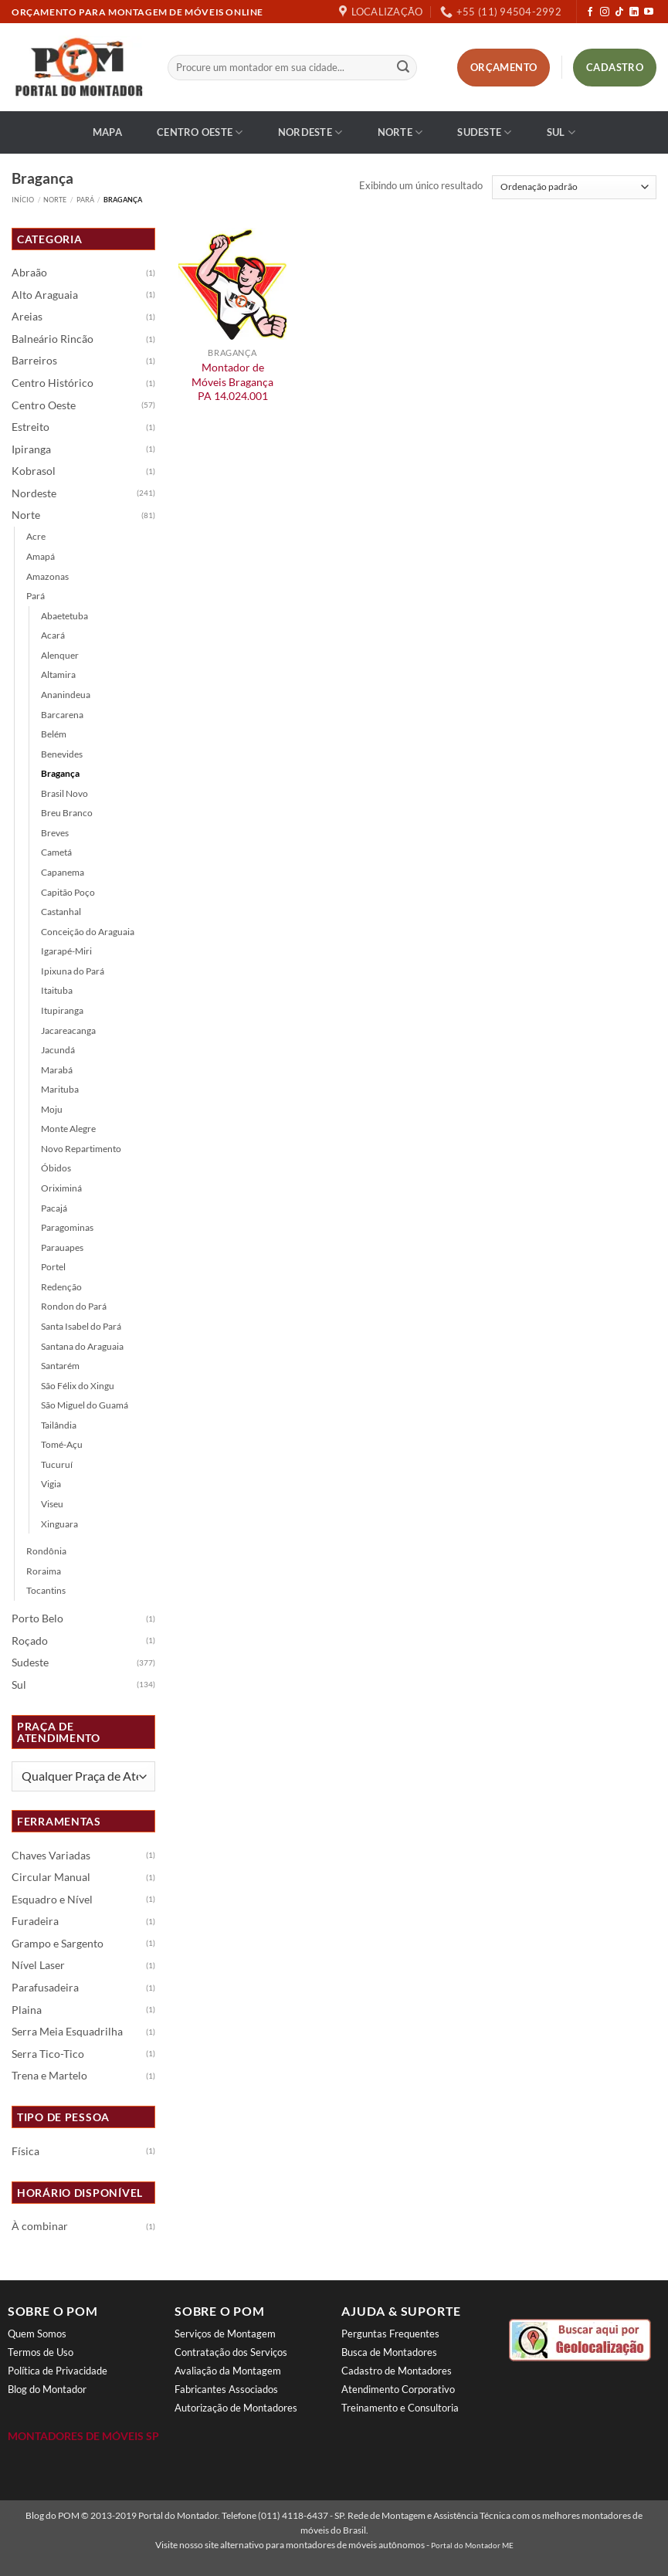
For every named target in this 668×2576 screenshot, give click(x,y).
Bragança (60, 773)
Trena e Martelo (49, 2075)
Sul (561, 132)
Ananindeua (65, 694)
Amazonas (47, 576)
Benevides (62, 754)
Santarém (60, 1365)
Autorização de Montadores (236, 2407)
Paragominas (67, 1227)
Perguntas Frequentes (390, 2333)
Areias (27, 316)
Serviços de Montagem (225, 2333)
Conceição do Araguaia (87, 931)
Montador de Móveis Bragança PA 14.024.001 (232, 381)
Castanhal (61, 911)
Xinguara (59, 1524)
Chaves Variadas (51, 1855)
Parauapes (62, 1247)
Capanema (62, 872)
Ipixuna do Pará (72, 971)
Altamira (58, 674)
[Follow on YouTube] (648, 12)
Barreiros (34, 360)
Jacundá (58, 1050)
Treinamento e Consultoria (400, 2407)
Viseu (52, 1504)
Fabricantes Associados (226, 2389)
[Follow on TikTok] (619, 12)
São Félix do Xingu (77, 1385)
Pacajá (54, 1208)
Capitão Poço (68, 892)
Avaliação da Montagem (228, 2370)
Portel (53, 1267)
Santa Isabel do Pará (81, 1326)
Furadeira (35, 1921)
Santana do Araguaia (82, 1346)
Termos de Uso (40, 2352)
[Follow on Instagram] (604, 12)
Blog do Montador (47, 2389)
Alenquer (60, 655)
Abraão (29, 272)
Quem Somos (37, 2333)
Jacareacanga (68, 1030)
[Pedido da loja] (574, 187)
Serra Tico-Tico (48, 2054)
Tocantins (46, 1590)
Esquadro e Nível (52, 1899)
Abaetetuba (64, 616)
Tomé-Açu (62, 1444)
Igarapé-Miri (66, 951)
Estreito (30, 427)
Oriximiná (61, 1188)
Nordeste (310, 132)
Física (25, 2151)
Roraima (43, 1571)
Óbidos (56, 1168)
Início (23, 199)
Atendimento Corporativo (398, 2389)
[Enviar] (403, 68)
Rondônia (46, 1551)
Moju (52, 1109)
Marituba (60, 1089)
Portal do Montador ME (472, 2545)
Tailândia (58, 1425)
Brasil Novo (64, 793)
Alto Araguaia (45, 295)
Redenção (61, 1287)
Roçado (30, 1641)
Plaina (27, 2010)
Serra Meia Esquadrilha (67, 2031)
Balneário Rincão (52, 339)
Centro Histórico (52, 383)
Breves (55, 833)
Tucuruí (57, 1464)
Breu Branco (67, 813)
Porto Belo (37, 1618)
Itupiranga (62, 1010)
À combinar (40, 2226)
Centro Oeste (200, 132)
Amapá (40, 556)
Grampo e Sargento (57, 1943)
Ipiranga (31, 449)
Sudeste (484, 132)
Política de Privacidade (57, 2370)
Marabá (57, 1070)
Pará (85, 199)
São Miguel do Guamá (84, 1405)
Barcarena (62, 714)
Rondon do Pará (74, 1306)
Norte (400, 132)
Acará (53, 635)
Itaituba (57, 990)
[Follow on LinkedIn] (634, 12)
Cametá (56, 852)
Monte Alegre (68, 1128)
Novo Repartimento (81, 1148)
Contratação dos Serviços (231, 2352)
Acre (36, 536)
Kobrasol (34, 471)
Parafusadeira (45, 1987)
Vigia (51, 1484)
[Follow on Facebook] (590, 12)
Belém (53, 734)
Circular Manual (51, 1877)
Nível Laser (38, 1965)
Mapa (107, 132)
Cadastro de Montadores (396, 2370)
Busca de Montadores (389, 2352)
